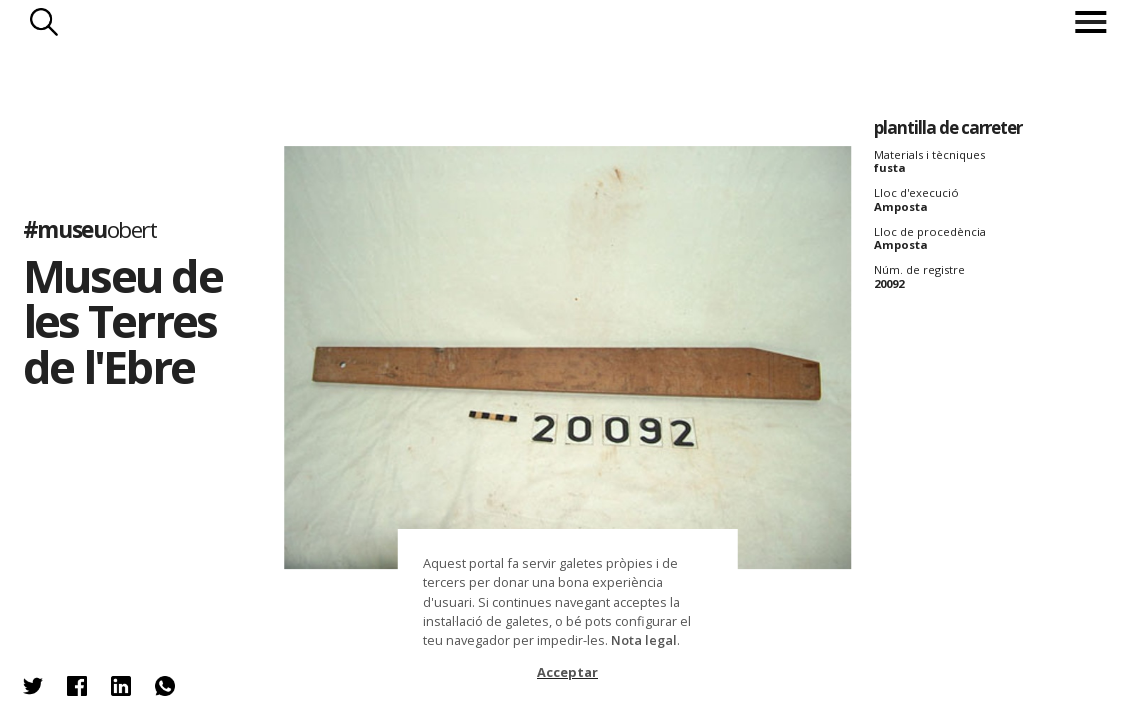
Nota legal (644, 640)
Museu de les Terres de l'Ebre (122, 320)
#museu (90, 229)
